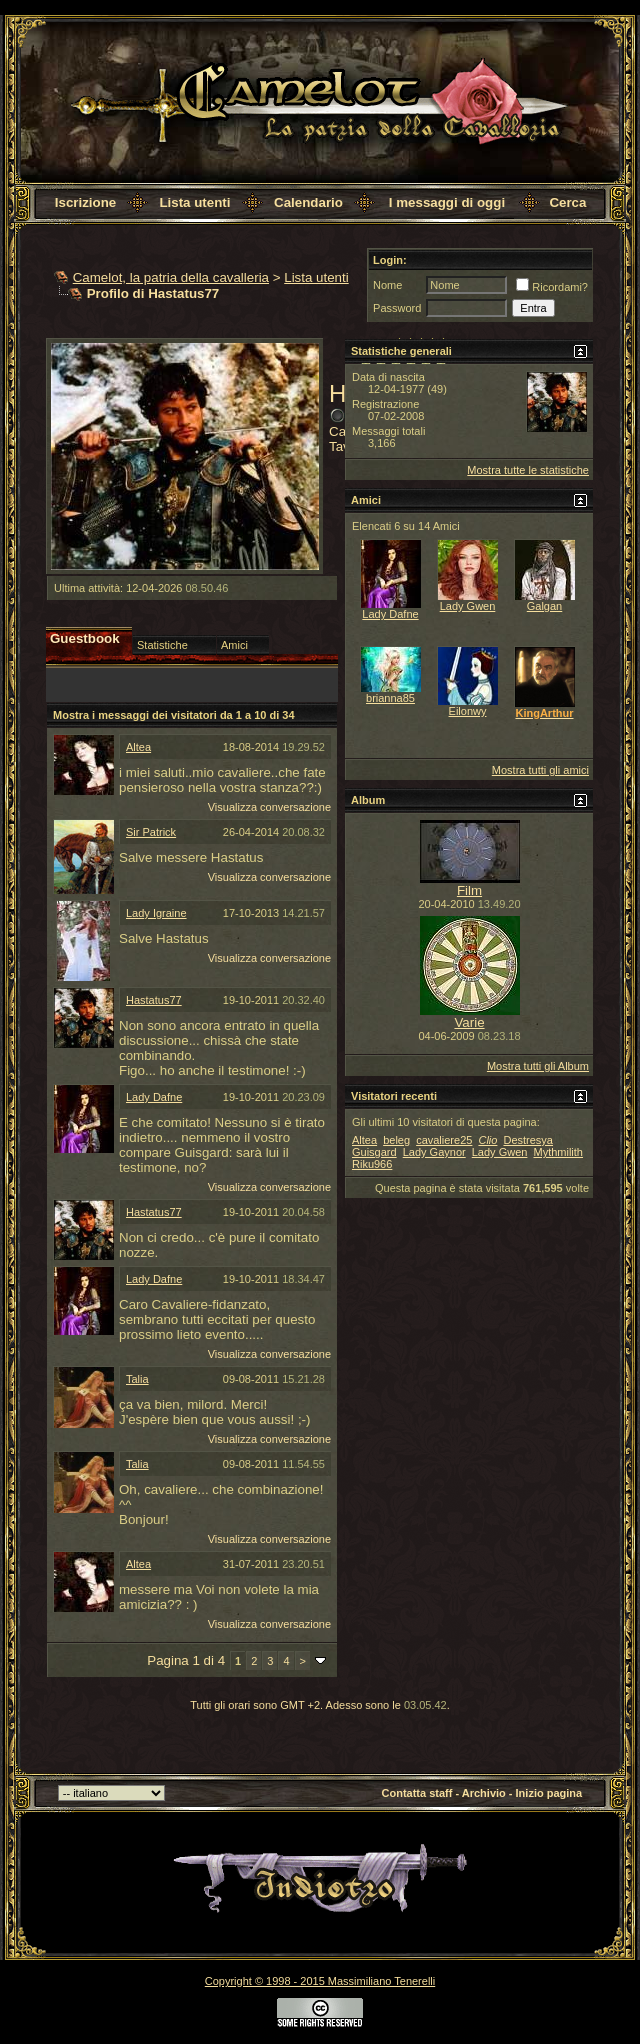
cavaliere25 (444, 1140)
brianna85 (390, 698)
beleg (396, 1140)
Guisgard (374, 1152)
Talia (137, 1379)
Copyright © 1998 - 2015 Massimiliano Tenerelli (320, 1981)
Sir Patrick (151, 832)
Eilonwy (468, 711)
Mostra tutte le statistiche (528, 470)
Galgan (544, 606)
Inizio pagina (549, 1793)
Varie (469, 1022)
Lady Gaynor (434, 1152)
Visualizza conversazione (269, 807)
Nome (387, 285)
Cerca (567, 202)
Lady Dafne (154, 1097)
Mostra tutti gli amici (540, 770)
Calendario (308, 202)
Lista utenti (194, 202)
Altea (138, 747)
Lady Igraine (156, 913)
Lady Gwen (468, 606)
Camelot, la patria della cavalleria (171, 277)
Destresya (528, 1140)
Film (469, 890)
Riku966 (372, 1164)
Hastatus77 (154, 1000)
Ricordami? (552, 287)
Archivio (484, 1793)
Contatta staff (417, 1793)
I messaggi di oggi (447, 202)
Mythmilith (558, 1152)
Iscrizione (85, 202)
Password (397, 308)
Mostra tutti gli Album (538, 1066)
